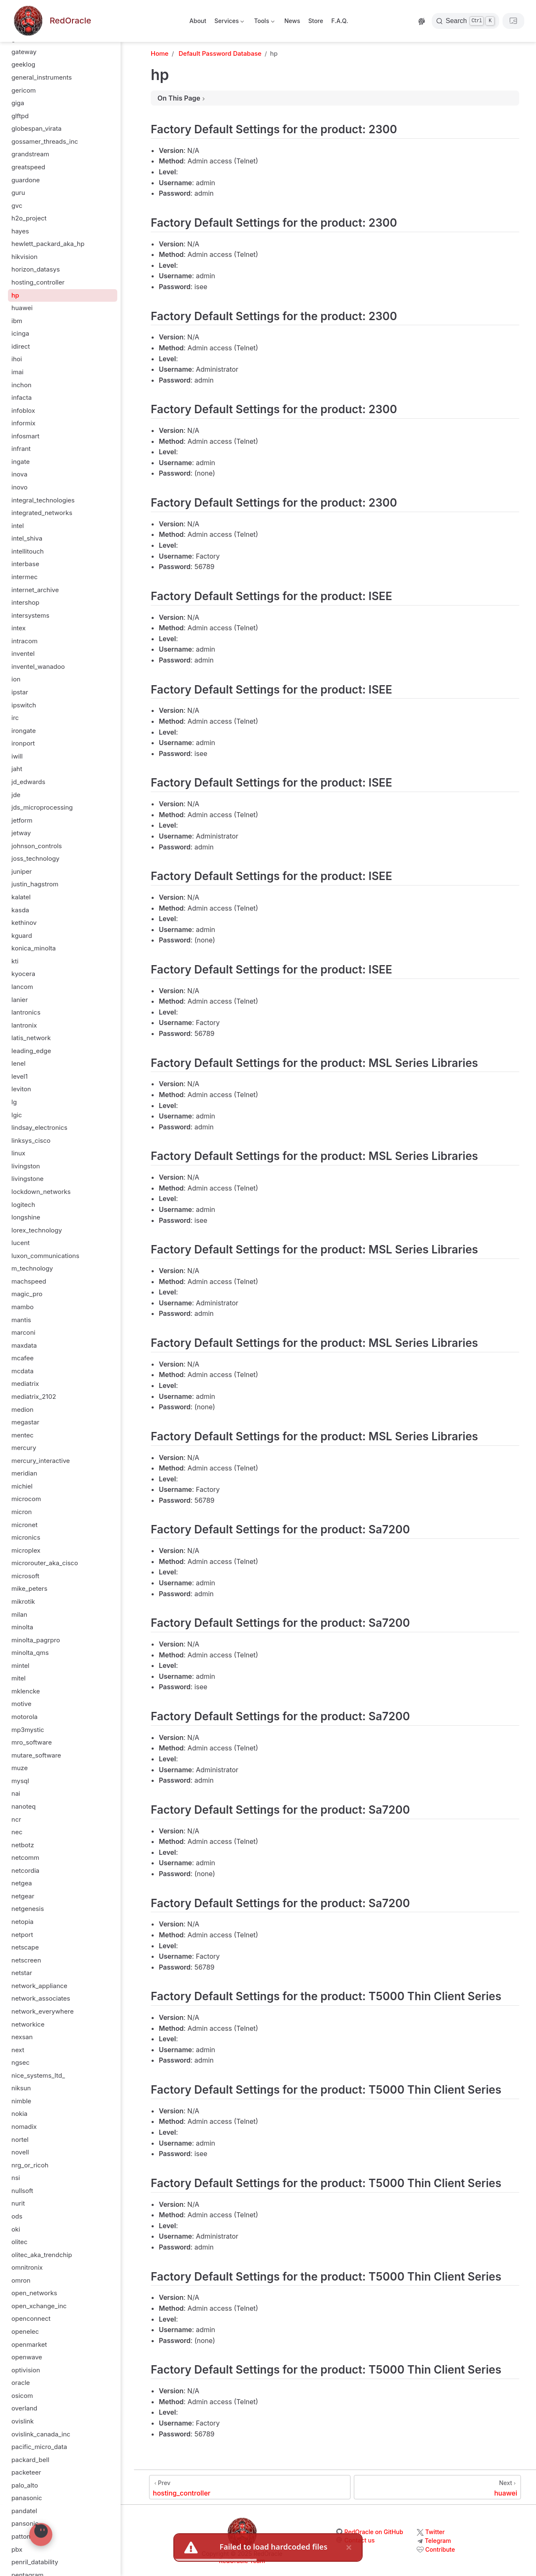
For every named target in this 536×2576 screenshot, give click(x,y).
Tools (263, 22)
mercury (23, 1448)
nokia (19, 2114)
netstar (21, 1973)
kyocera (23, 974)
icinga (20, 333)
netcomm (25, 1857)
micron (21, 1512)
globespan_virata (36, 128)
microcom (26, 1499)
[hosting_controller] (249, 2487)
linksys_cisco (30, 1140)
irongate (23, 731)
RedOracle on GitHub (373, 2531)
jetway (21, 833)
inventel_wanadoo (37, 667)
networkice (27, 2024)
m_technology (32, 1268)
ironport (23, 743)
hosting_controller (37, 282)
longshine (25, 1217)
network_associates (40, 1998)
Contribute (440, 2549)
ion (16, 679)
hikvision (24, 257)
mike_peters (29, 1588)
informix (23, 423)
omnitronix (27, 2267)
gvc (16, 206)
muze (19, 1768)
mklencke (25, 1691)
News (292, 20)
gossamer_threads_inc (44, 141)
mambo (22, 1307)
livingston (25, 1166)
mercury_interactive (40, 1461)
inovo (19, 487)
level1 (19, 1076)
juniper (21, 871)
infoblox (23, 410)
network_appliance (39, 1986)
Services (228, 22)
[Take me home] (51, 21)
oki (15, 2229)
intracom (24, 641)
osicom (22, 2396)
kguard (21, 936)
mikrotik (23, 1601)
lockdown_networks (41, 1192)
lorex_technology (36, 1230)
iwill (17, 756)
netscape (25, 1947)
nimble (21, 2101)
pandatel (24, 2511)
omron (20, 2280)
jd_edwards (28, 782)
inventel (22, 654)
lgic (16, 1115)
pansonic (25, 2523)
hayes (20, 231)
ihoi (16, 359)
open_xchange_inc (39, 2306)
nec (16, 1832)
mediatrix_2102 (33, 1397)
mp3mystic (27, 1730)
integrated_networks (41, 513)
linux (18, 1153)
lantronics (25, 1012)
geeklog (23, 64)
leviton (21, 1089)
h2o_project (28, 218)
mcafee (22, 1358)
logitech (23, 1205)
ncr (16, 1819)
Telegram (438, 2540)
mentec (22, 1435)
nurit (18, 2203)
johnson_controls (36, 846)
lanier (19, 1000)
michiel (21, 1486)
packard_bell (30, 2460)
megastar (25, 1422)
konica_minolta (33, 948)
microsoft (25, 1576)
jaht (16, 769)
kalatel (21, 897)
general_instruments (41, 77)
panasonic (26, 2498)
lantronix (24, 1025)
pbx (16, 2549)
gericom (23, 90)
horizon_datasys (35, 269)
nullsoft (22, 2191)
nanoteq (23, 1806)
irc (15, 718)
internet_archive (35, 590)
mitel (18, 1678)
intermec (24, 577)
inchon (21, 385)
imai (17, 372)
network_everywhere (42, 2011)
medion (22, 1410)
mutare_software (36, 1755)
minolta (22, 1627)
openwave (26, 2357)
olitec (19, 2242)
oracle (20, 2383)
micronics (25, 1537)
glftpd (19, 116)
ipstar (19, 692)
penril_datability (34, 2562)
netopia (22, 1922)
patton (20, 2536)
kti (14, 961)
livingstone (27, 1179)
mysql (20, 1781)
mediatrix (25, 1384)
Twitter (435, 2531)
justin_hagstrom (34, 884)
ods (16, 2216)
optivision (25, 2370)
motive (21, 1704)
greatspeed (28, 167)
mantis (21, 1320)
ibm (16, 321)
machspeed (28, 1281)
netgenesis (27, 1909)
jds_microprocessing (42, 807)
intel (17, 526)
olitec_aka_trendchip (41, 2255)
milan (19, 1614)
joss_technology (35, 858)
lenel (18, 1063)
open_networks (34, 2293)
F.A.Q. (339, 20)
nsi (15, 2178)
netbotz (22, 1845)
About (197, 20)
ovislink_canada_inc (40, 2434)
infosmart (25, 436)
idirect (20, 346)
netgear (22, 1896)
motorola (24, 1717)
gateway (23, 52)
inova (19, 474)
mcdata (22, 1371)
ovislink (22, 2421)
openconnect (31, 2318)
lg (14, 1102)
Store (315, 20)
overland (24, 2408)
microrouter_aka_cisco (44, 1563)
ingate (20, 462)
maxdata (24, 1345)
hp (15, 295)
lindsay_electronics (39, 1127)
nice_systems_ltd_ (38, 2075)
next (17, 2050)
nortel (19, 2140)
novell (20, 2152)
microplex (25, 1550)
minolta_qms (30, 1653)
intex (18, 628)
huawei (22, 308)
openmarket (29, 2344)
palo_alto (24, 2485)
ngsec (20, 2062)
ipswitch (23, 705)
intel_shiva (26, 538)
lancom (22, 987)
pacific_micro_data (39, 2447)
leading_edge (31, 1051)
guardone (25, 180)
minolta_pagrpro (35, 1640)
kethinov (23, 923)
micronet (24, 1525)
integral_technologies (43, 500)
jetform (21, 820)
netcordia (25, 1870)
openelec (25, 2331)
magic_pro (26, 1294)
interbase (25, 564)
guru (18, 193)
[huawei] (437, 2487)
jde (16, 795)
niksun (21, 2088)
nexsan (22, 2037)
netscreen (26, 1960)
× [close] (349, 2547)
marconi (23, 1332)
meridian (24, 1473)
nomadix (24, 2127)
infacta (21, 397)
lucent (20, 1243)
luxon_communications (45, 1256)
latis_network (31, 1038)
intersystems (30, 615)
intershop (25, 602)
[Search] (465, 21)
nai (15, 1793)
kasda (20, 910)
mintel (20, 1666)
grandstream (30, 154)
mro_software (31, 1742)
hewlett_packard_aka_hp (47, 244)
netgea (21, 1883)
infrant (21, 449)
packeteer (26, 2472)
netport (22, 1935)
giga (17, 103)
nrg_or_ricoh (29, 2165)
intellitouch (27, 551)
